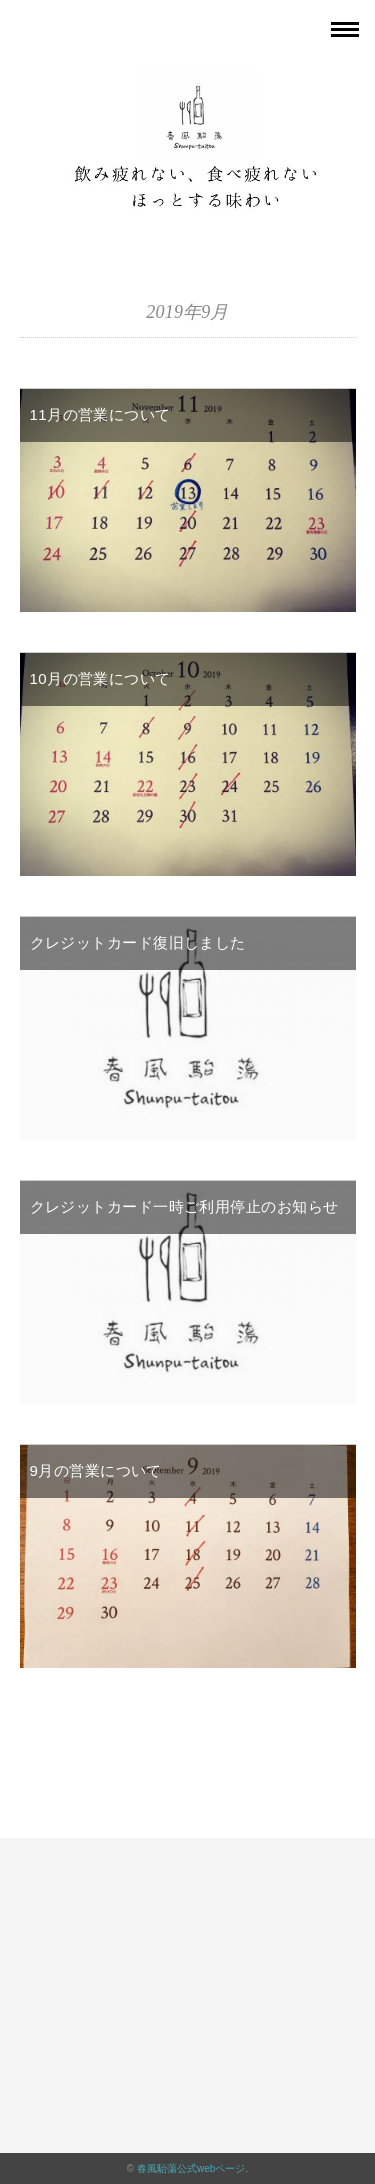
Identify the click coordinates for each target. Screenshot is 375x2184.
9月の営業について (96, 1470)
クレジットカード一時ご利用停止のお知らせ (184, 1206)
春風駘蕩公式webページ (191, 2168)
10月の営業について (100, 678)
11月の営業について (100, 414)
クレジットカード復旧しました (138, 942)
